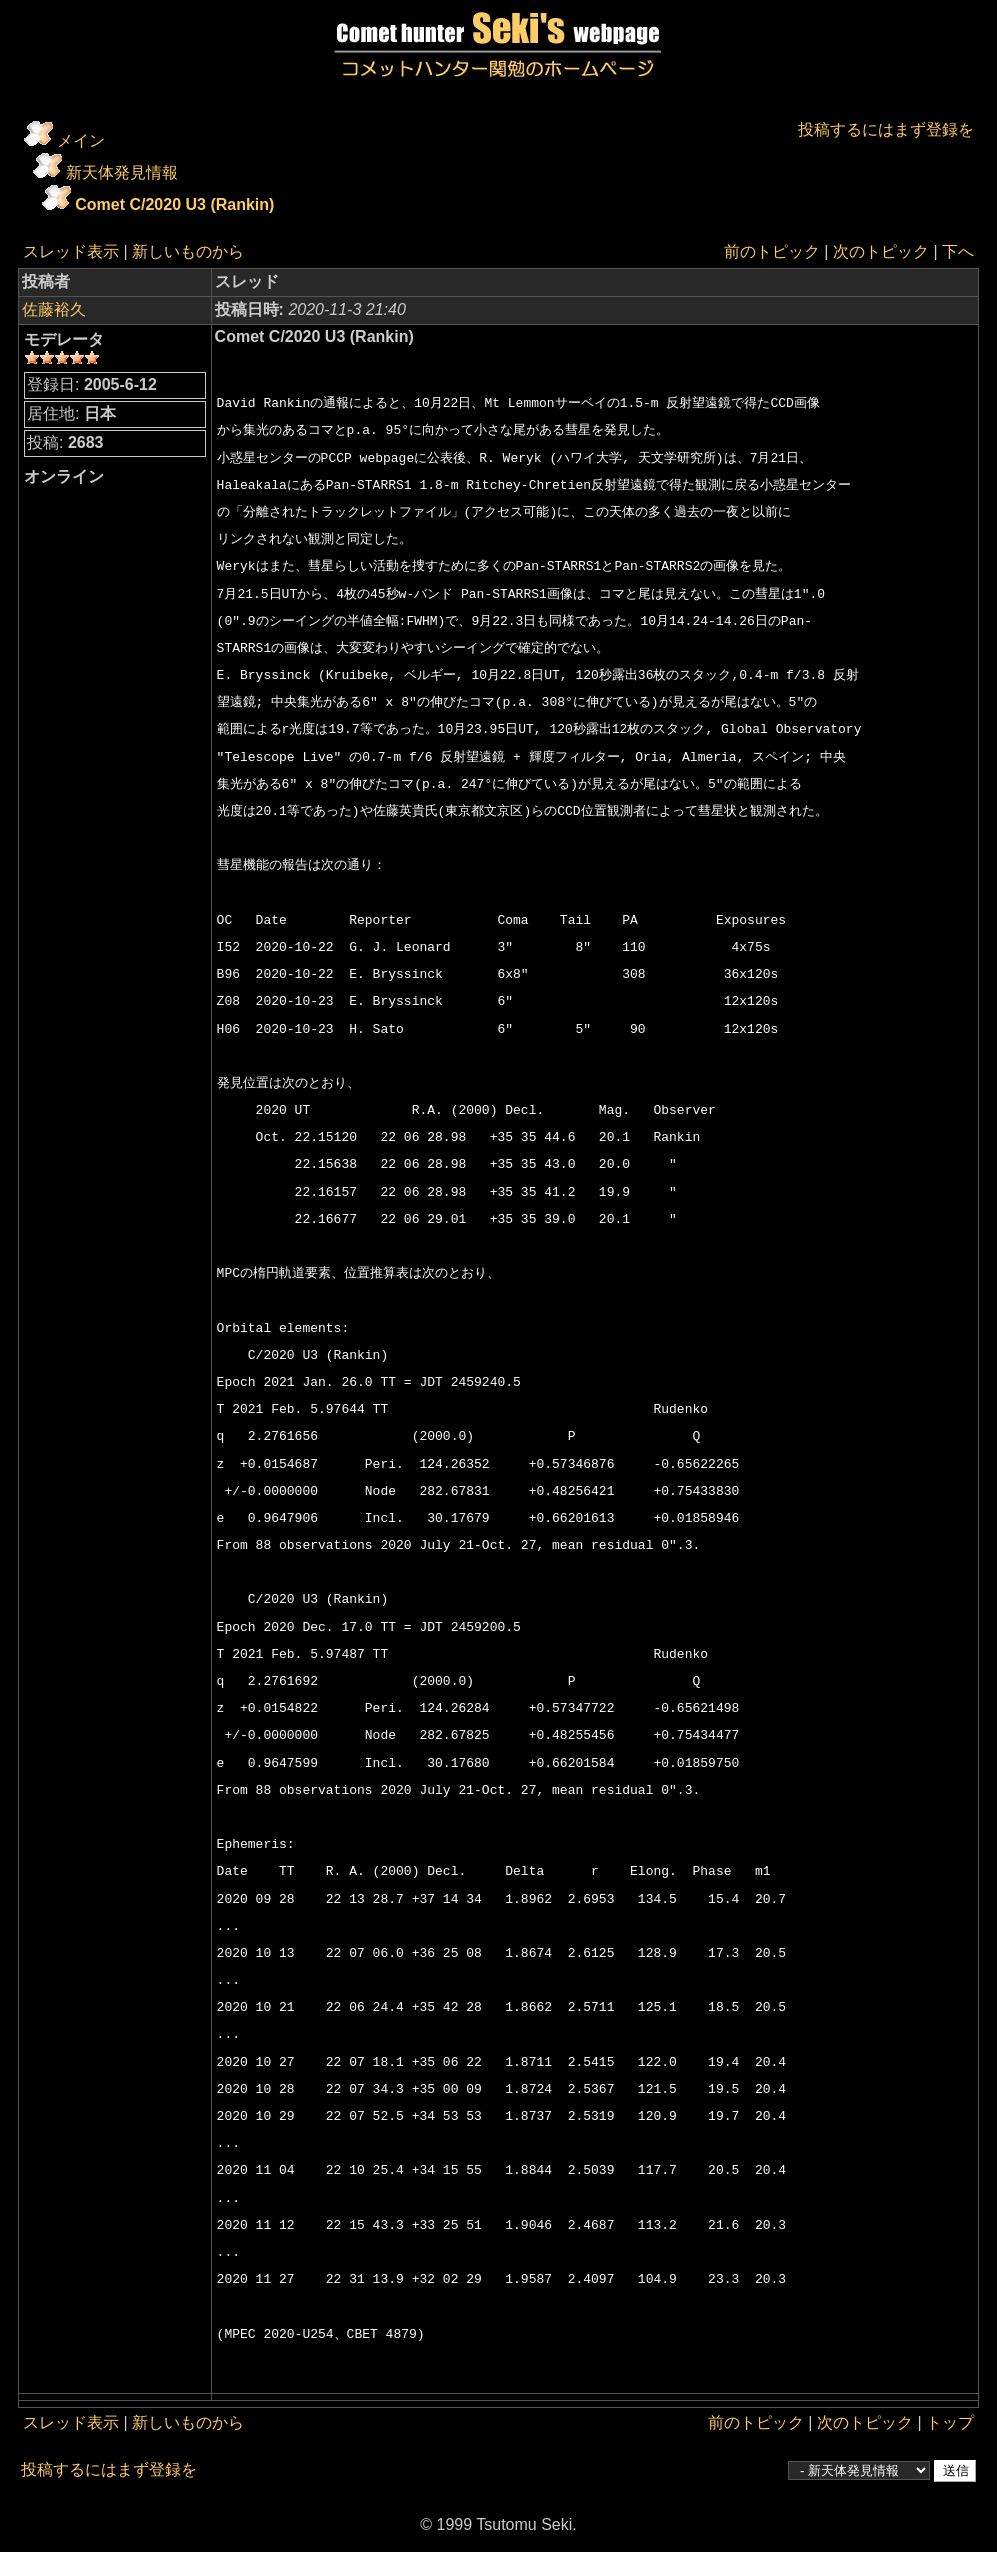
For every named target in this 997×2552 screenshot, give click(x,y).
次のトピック (881, 251)
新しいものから (188, 251)
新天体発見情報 (122, 172)
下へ (958, 251)
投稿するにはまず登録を (886, 129)
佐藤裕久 (54, 309)
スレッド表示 (71, 251)
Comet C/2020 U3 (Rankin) (174, 204)
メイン (81, 140)
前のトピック (772, 251)
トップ (950, 2422)
